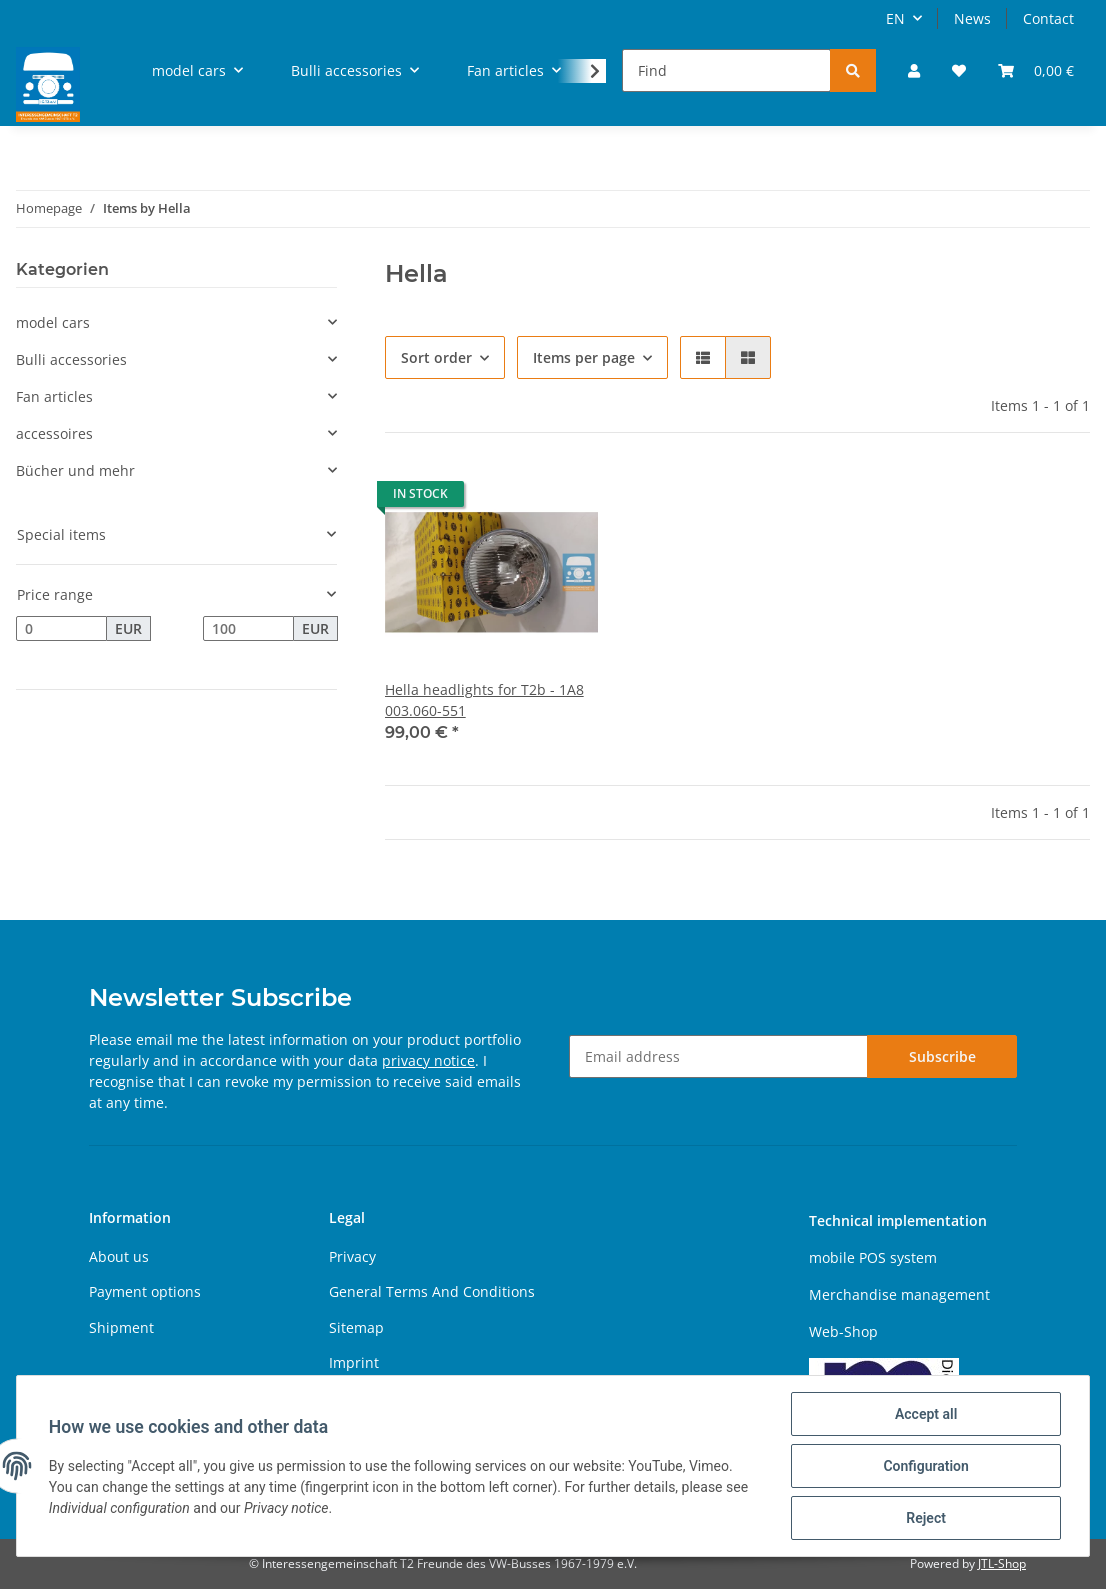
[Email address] (718, 1056)
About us (119, 1256)
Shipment (121, 1327)
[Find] (726, 70)
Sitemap (356, 1327)
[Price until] (248, 629)
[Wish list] (959, 70)
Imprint (354, 1362)
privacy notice (428, 1060)
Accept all (926, 1414)
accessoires (54, 433)
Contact (1048, 18)
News (972, 18)
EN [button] (895, 18)
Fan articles (54, 396)
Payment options (145, 1291)
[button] (914, 70)
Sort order (436, 357)
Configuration (925, 1466)
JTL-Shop (1002, 1563)
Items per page (584, 357)
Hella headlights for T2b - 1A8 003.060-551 (484, 700)
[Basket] (1036, 70)
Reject (926, 1518)
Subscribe (942, 1056)
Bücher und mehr (75, 470)
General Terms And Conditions (432, 1291)
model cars (53, 322)
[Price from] (61, 629)
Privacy (352, 1256)
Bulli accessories (71, 359)
